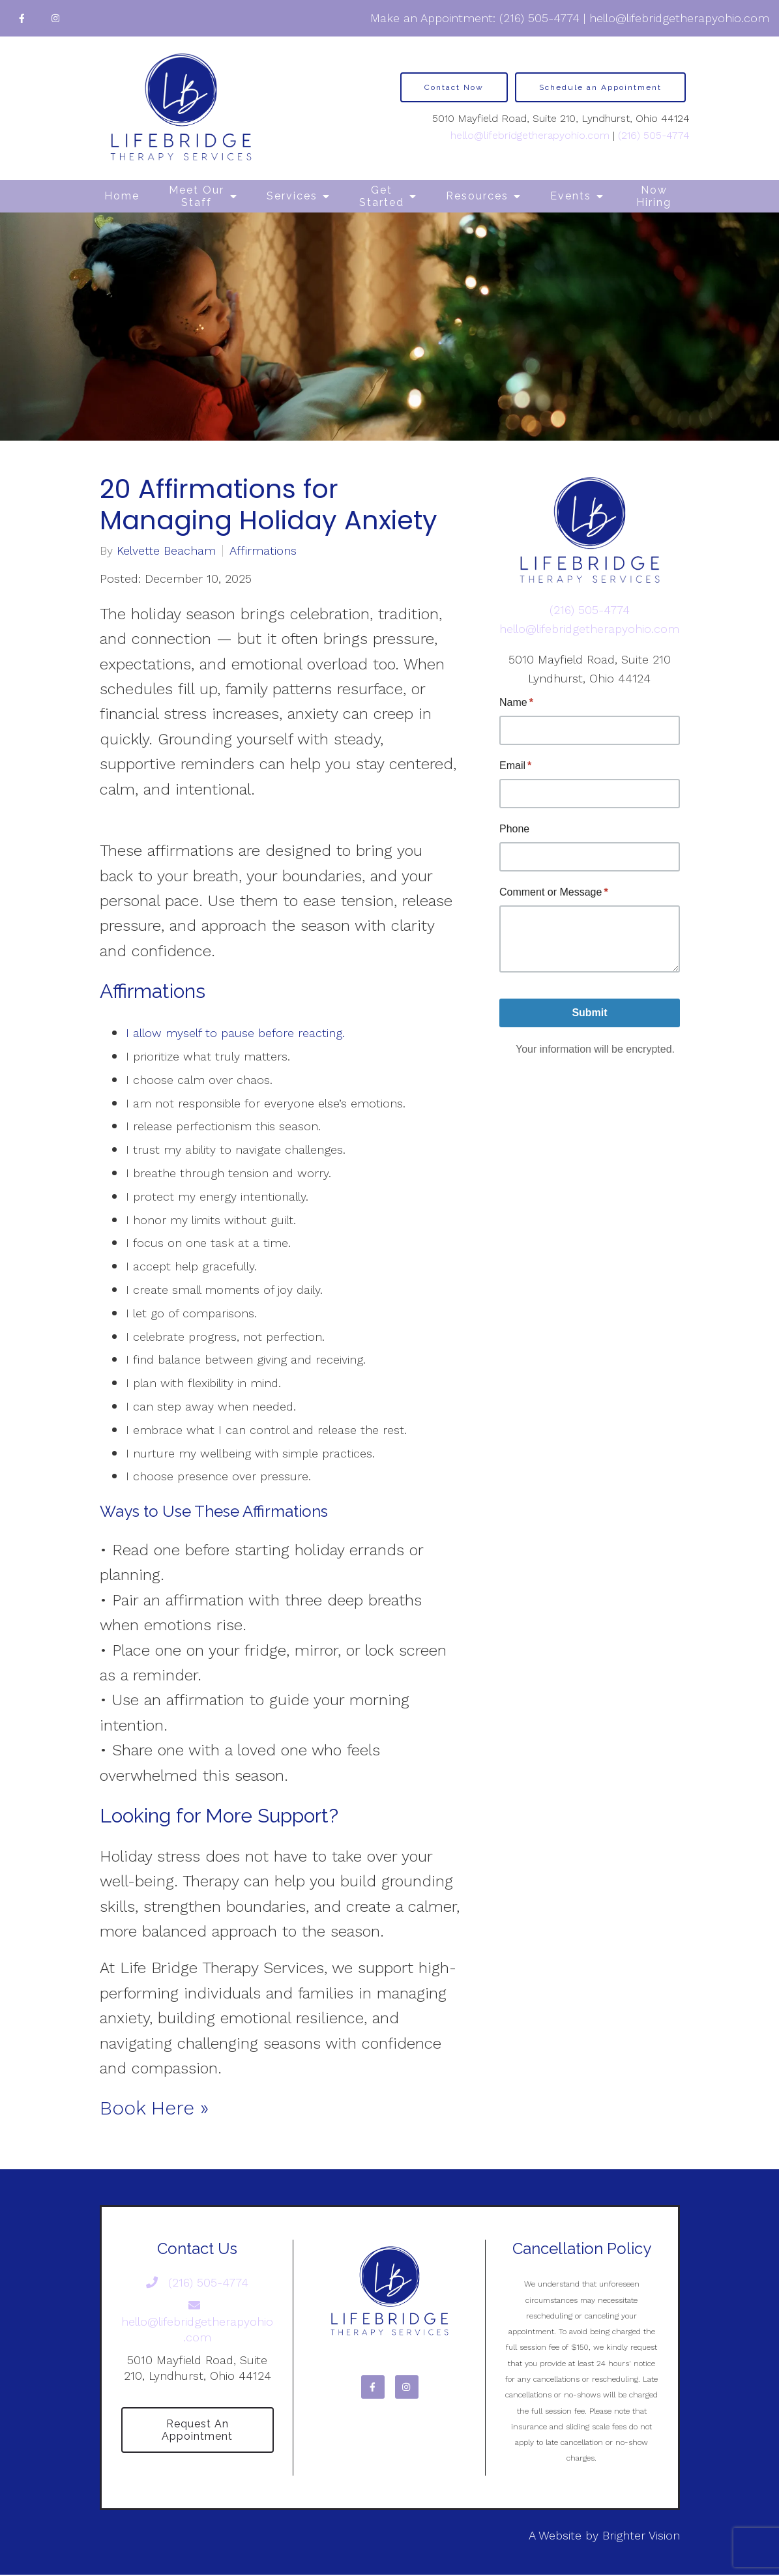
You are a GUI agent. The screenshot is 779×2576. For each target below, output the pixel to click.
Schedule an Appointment (600, 87)
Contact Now (454, 87)
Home (122, 196)
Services (292, 196)
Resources (477, 196)
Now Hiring (653, 196)
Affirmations (263, 551)
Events (570, 196)
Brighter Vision (641, 2536)
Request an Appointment (197, 2430)
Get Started (381, 196)
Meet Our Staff (196, 196)
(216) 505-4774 (539, 18)
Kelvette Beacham (166, 551)
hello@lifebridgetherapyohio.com (679, 18)
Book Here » (154, 2107)
